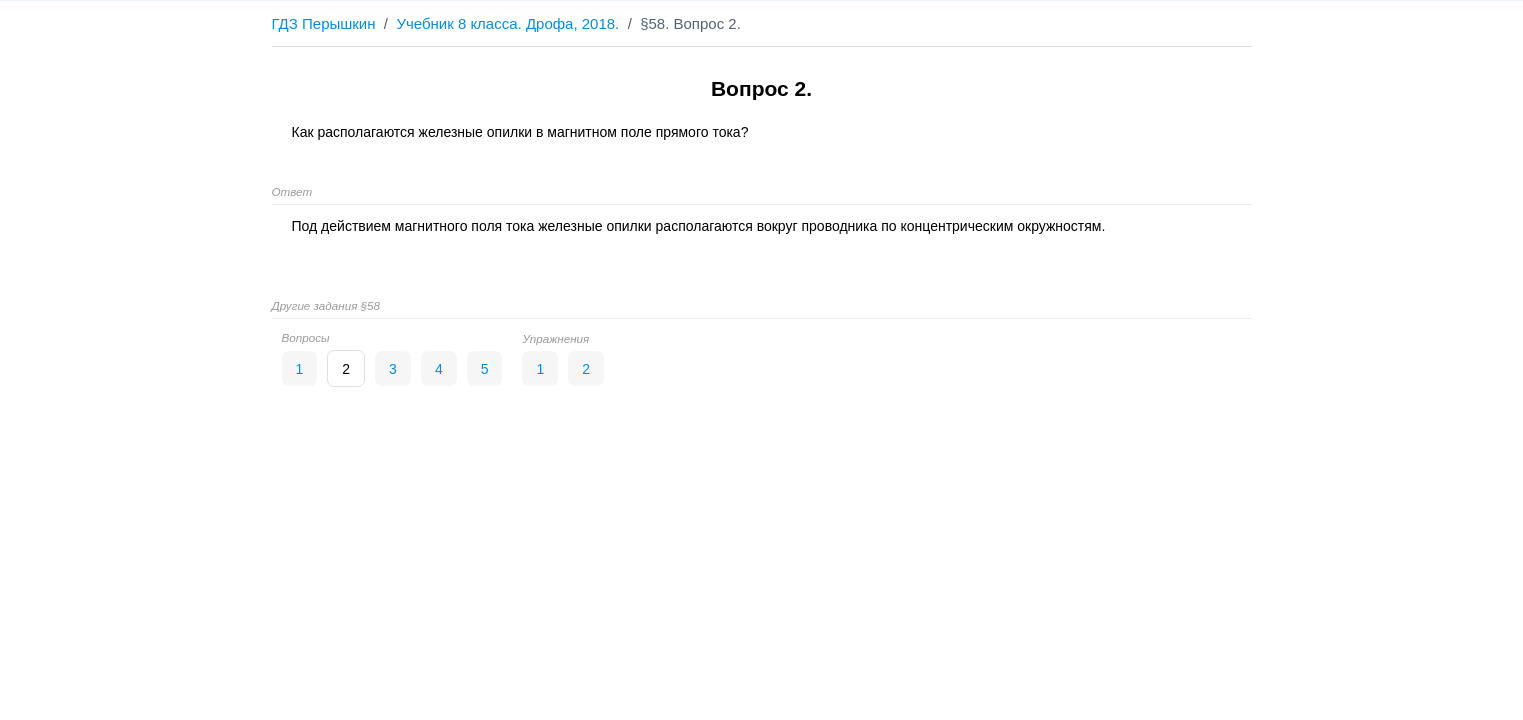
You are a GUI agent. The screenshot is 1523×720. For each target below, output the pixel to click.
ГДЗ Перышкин (324, 23)
